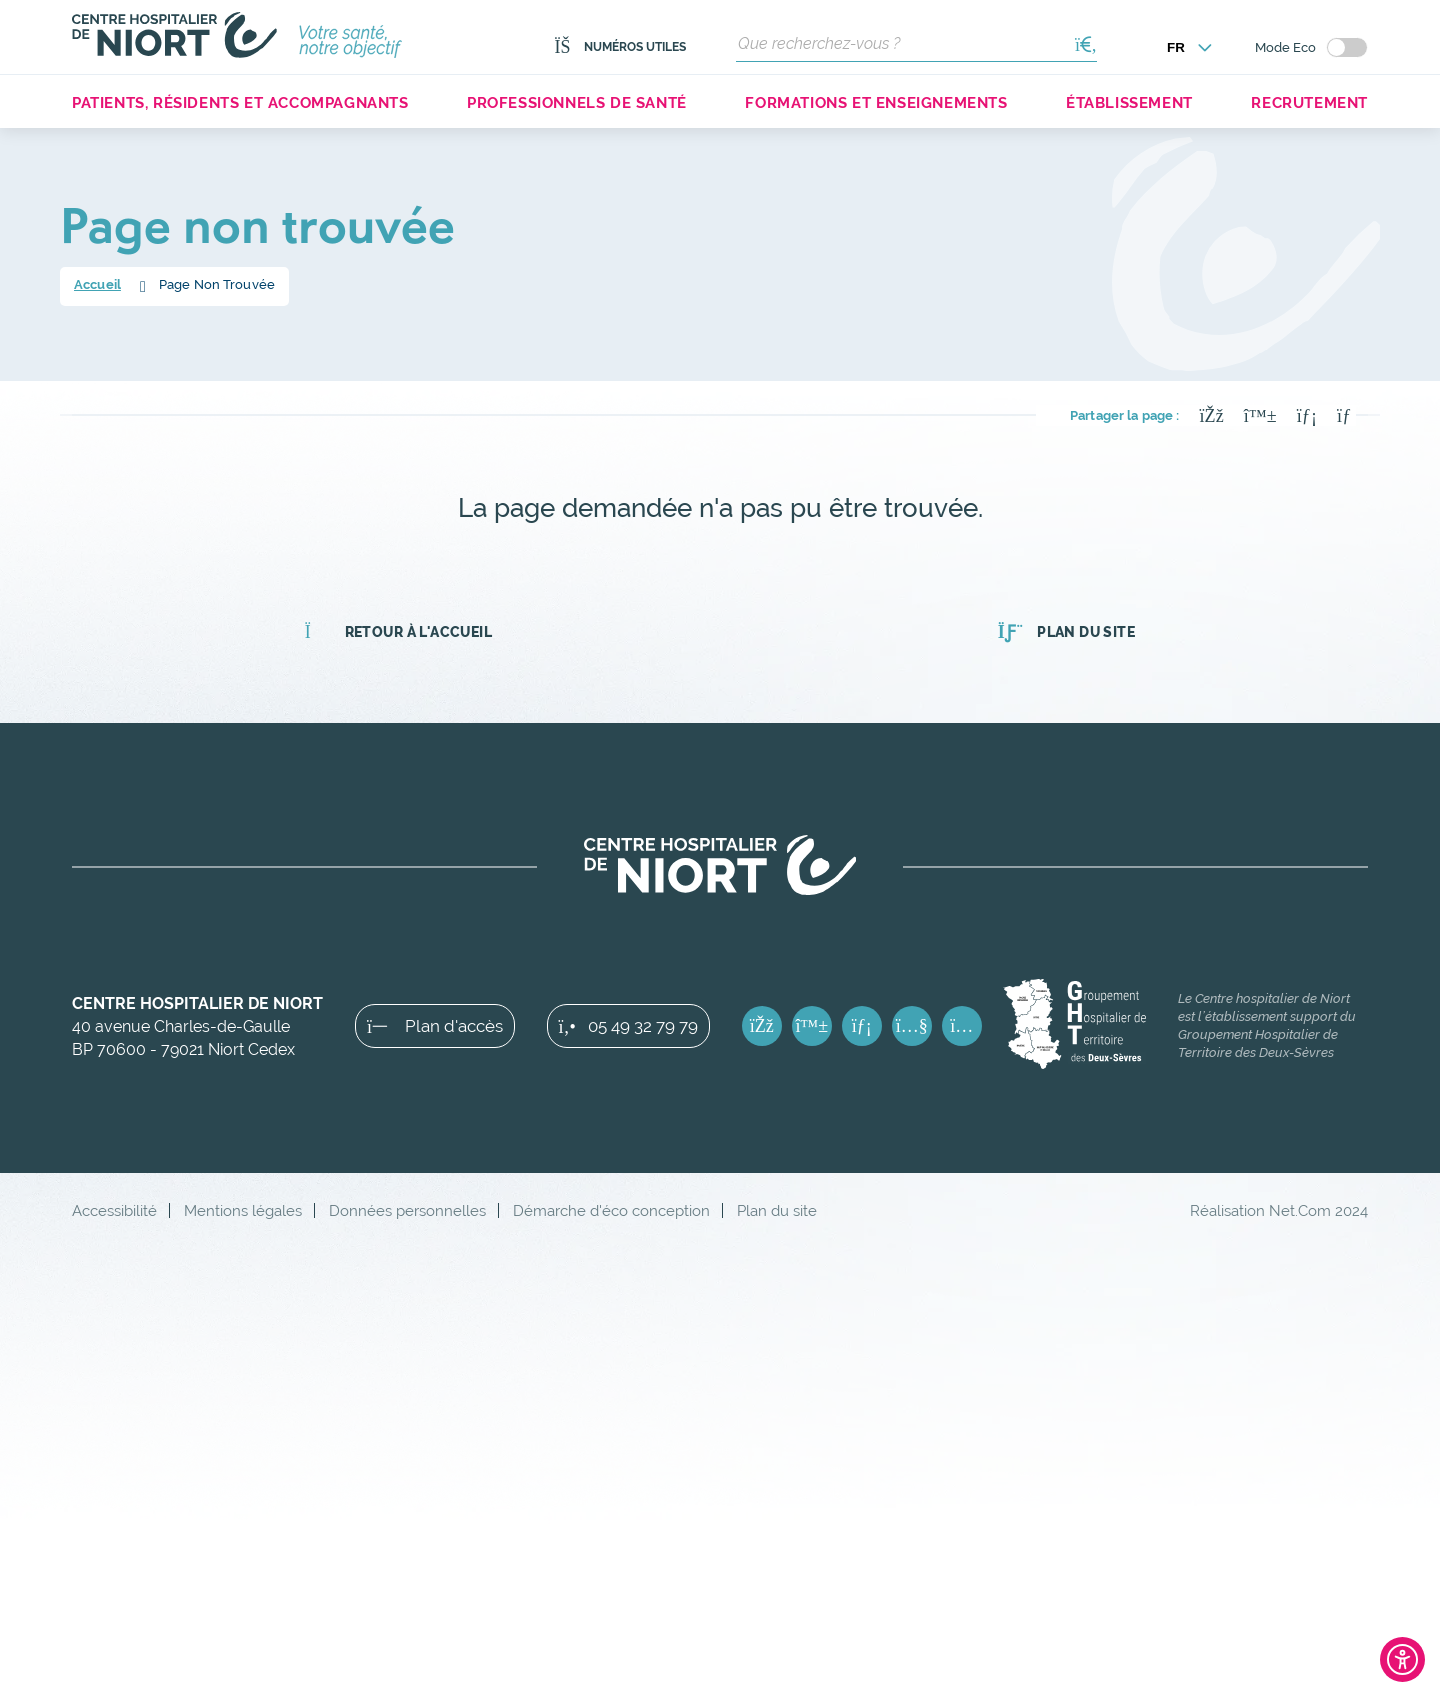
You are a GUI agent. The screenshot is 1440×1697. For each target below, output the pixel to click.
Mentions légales (243, 1210)
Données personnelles (407, 1210)
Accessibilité (114, 1210)
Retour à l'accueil (398, 632)
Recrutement (1309, 102)
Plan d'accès (435, 1026)
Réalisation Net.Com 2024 (1279, 1210)
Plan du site (1066, 632)
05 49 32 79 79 (628, 1026)
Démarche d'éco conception (611, 1210)
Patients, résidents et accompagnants (240, 102)
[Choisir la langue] (1190, 47)
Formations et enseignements (876, 102)
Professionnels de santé (577, 102)
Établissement (1129, 102)
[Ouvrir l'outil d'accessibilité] (1402, 1659)
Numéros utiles (620, 47)
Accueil (97, 284)
